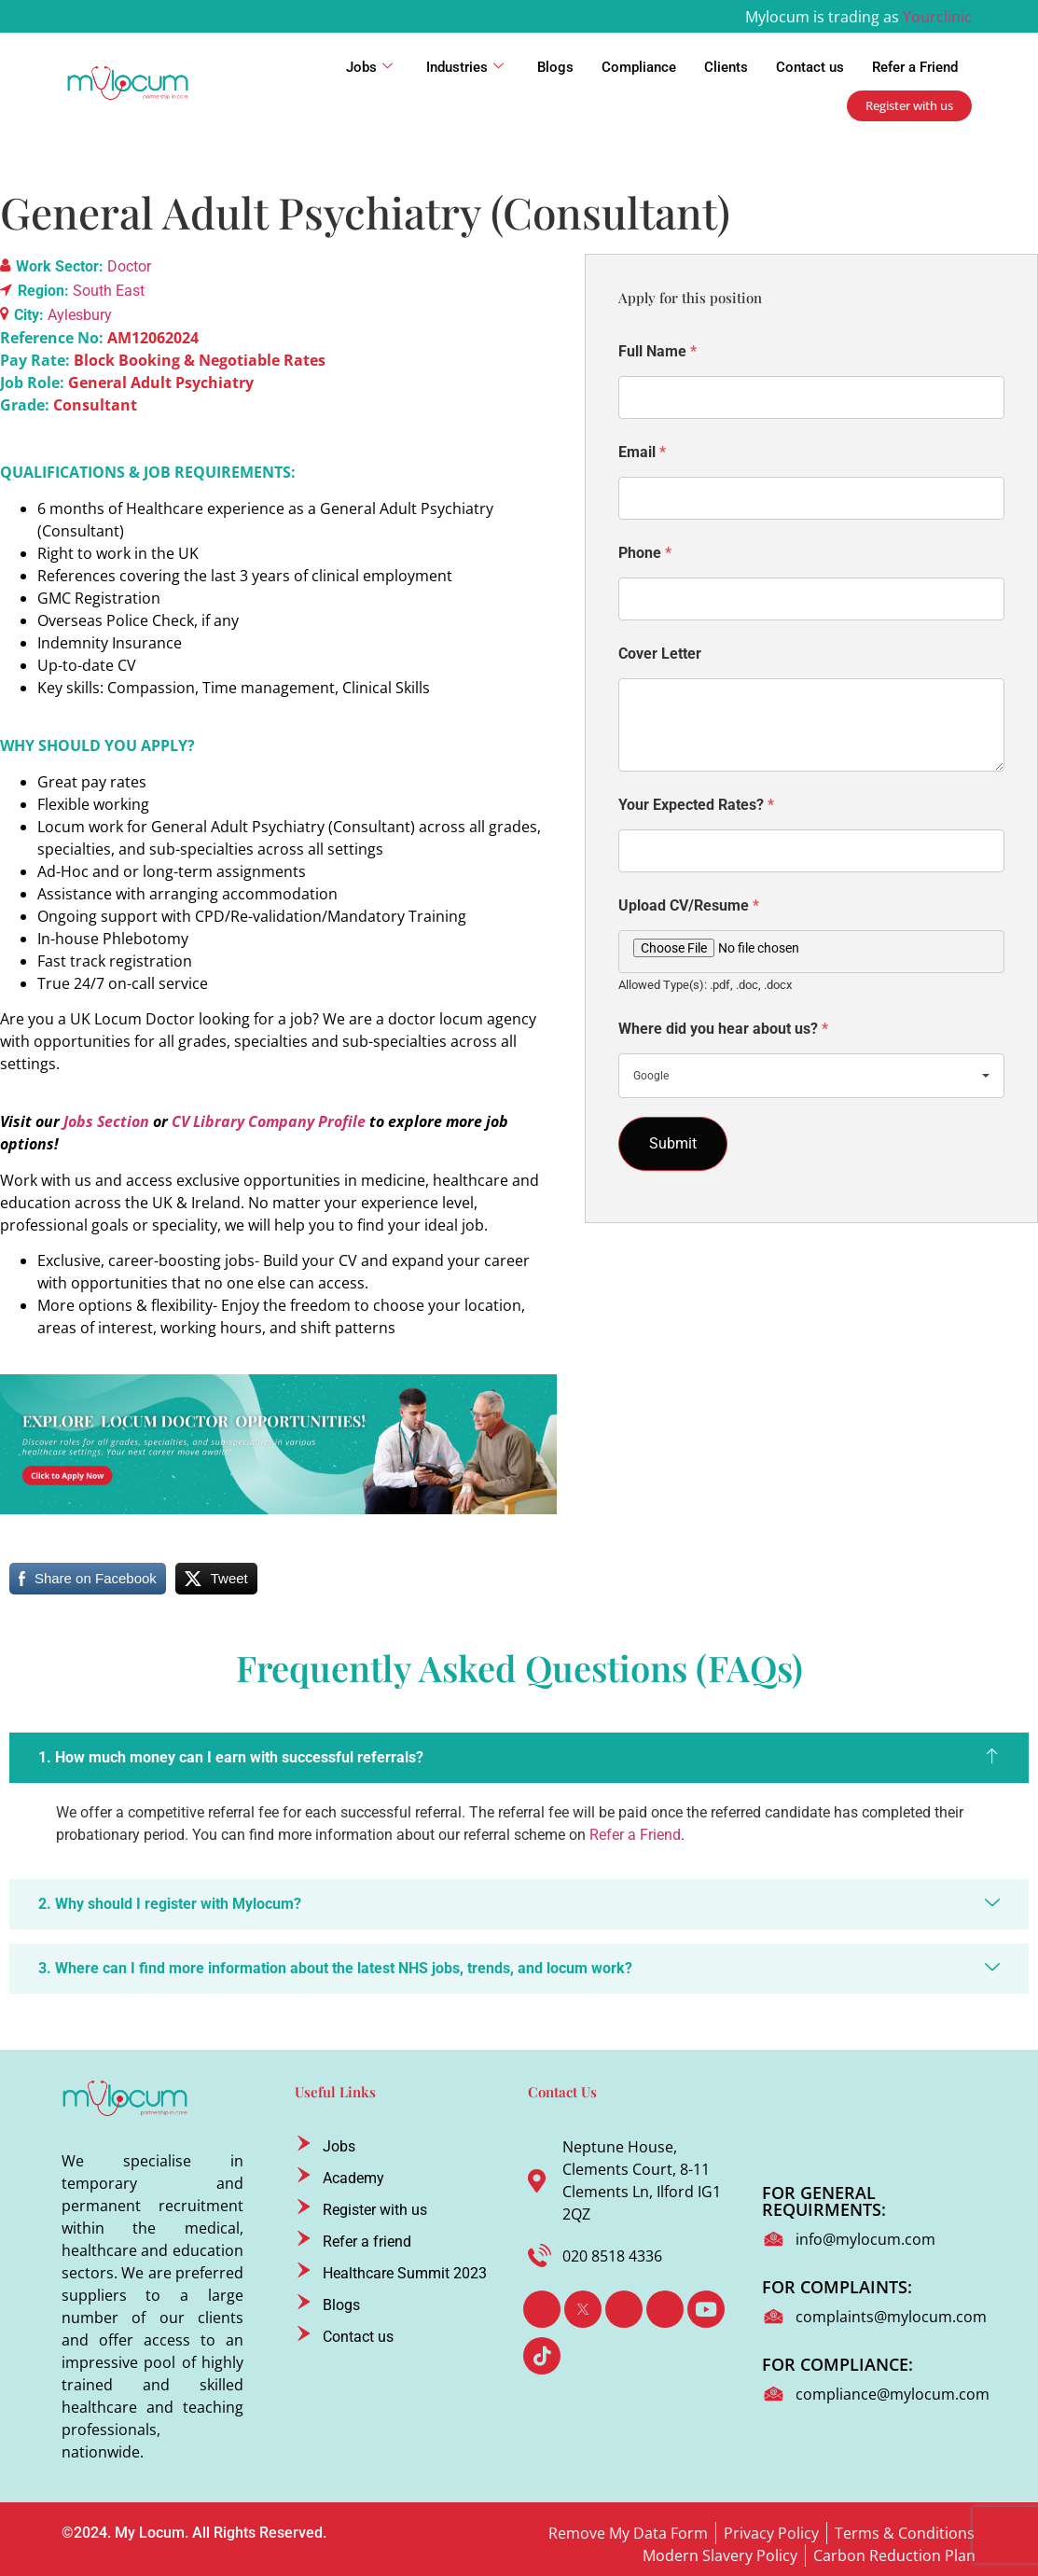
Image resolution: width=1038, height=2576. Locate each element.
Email (642, 452)
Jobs (369, 67)
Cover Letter (659, 653)
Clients (726, 67)
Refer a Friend (915, 67)
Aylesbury (80, 315)
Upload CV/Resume (688, 905)
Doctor (129, 266)
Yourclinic (937, 17)
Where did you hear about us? (723, 1028)
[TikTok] (542, 2355)
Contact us (810, 67)
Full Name (657, 351)
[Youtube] (706, 2309)
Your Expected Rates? (696, 805)
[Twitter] (583, 2309)
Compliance (639, 67)
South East (109, 290)
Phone (644, 553)
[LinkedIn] (624, 2309)
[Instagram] (665, 2309)
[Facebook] (542, 2309)
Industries (465, 67)
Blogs (555, 67)
